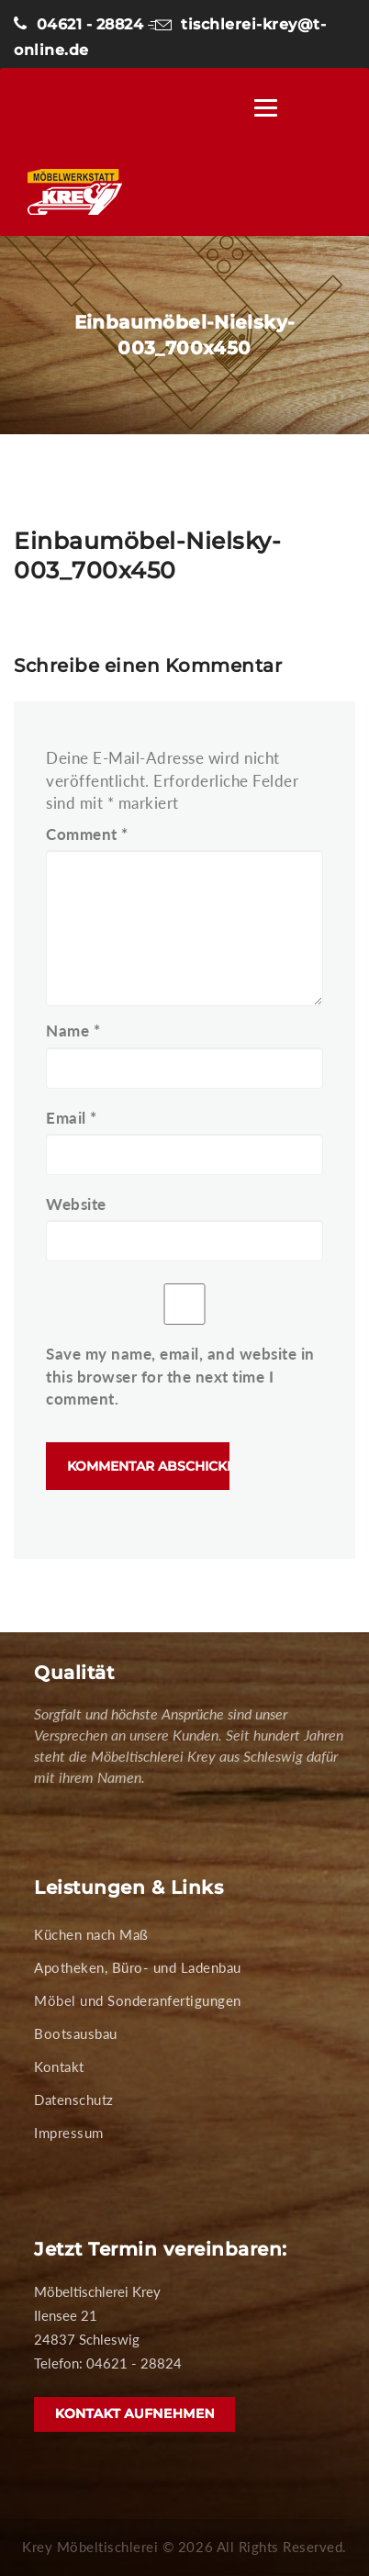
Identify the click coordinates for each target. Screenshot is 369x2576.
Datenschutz (74, 2099)
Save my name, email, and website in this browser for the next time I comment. (180, 1376)
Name (73, 1030)
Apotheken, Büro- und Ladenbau (137, 1967)
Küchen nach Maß (91, 1934)
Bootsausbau (75, 2033)
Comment (87, 834)
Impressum (69, 2132)
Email (71, 1117)
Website (76, 1204)
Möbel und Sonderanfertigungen (137, 2000)
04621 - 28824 (78, 24)
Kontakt (59, 2066)
